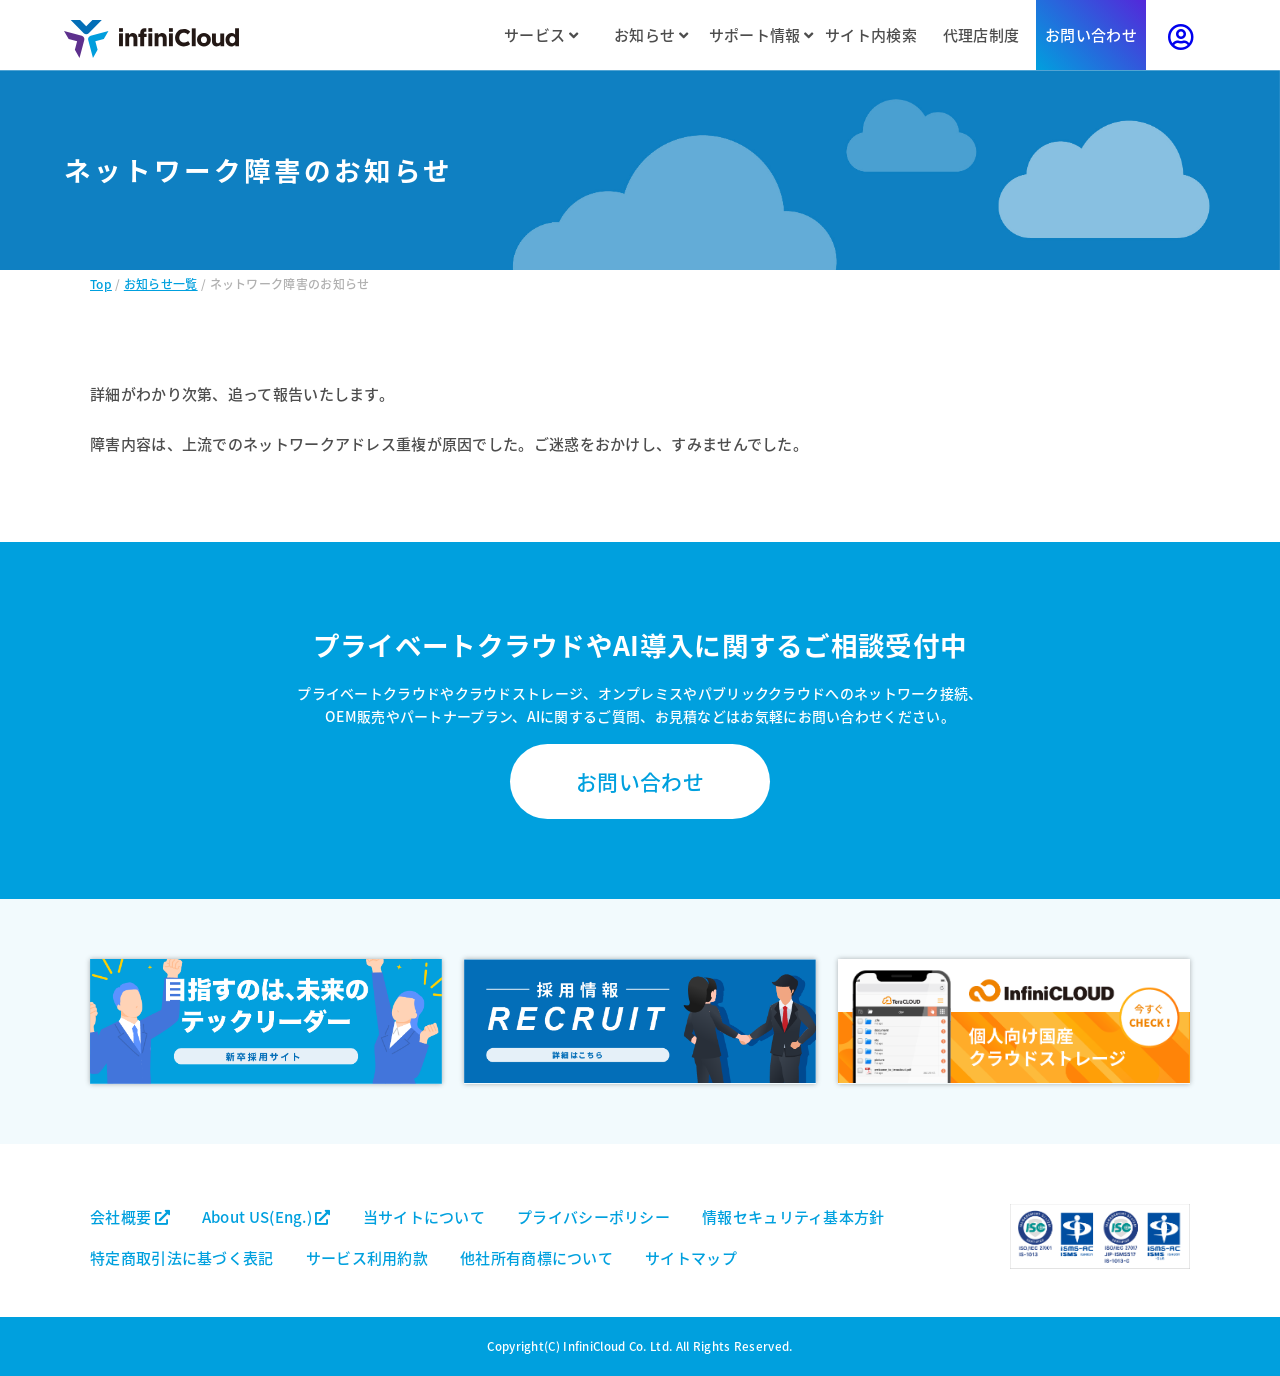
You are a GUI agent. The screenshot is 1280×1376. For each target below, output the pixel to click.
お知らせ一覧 (161, 283)
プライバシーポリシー (593, 1216)
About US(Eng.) (266, 1216)
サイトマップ (691, 1257)
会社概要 (130, 1216)
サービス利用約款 (367, 1257)
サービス (541, 34)
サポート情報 (761, 34)
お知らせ (651, 34)
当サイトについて (424, 1216)
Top (101, 283)
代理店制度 (981, 34)
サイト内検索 (871, 34)
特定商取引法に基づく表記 (182, 1257)
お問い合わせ (1091, 34)
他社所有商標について (536, 1257)
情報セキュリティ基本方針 (793, 1216)
